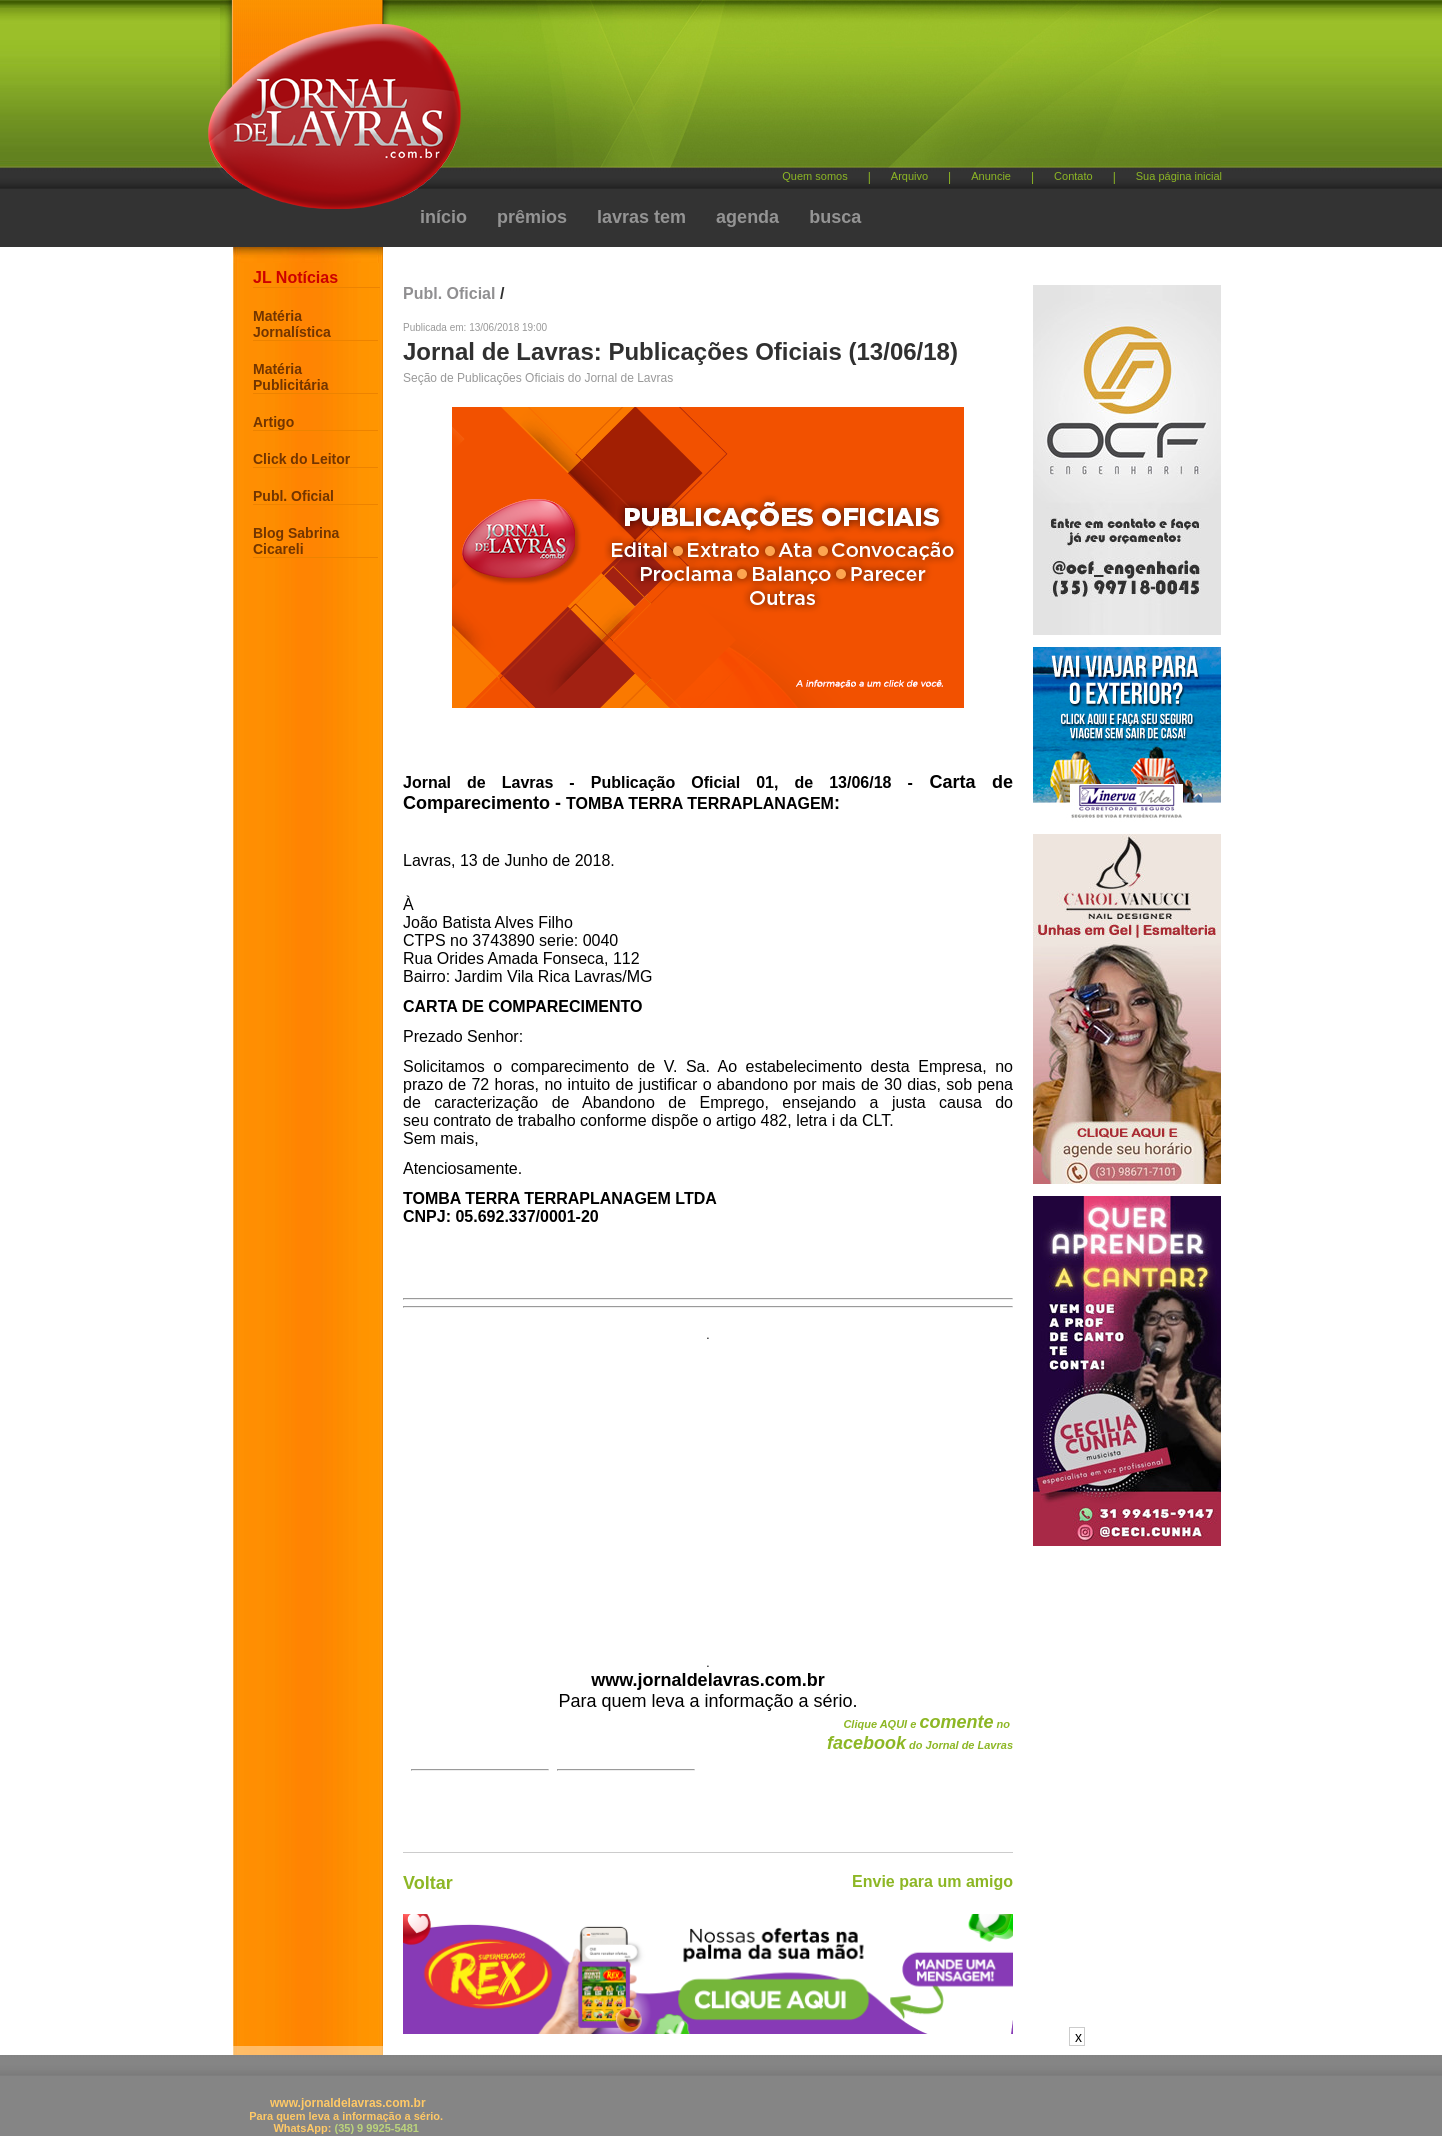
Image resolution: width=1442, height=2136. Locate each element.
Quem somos (814, 176)
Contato (1073, 176)
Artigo (273, 422)
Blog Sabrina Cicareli (296, 541)
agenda (747, 217)
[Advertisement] (826, 90)
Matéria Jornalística (292, 324)
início (443, 217)
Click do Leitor (301, 459)
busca (835, 217)
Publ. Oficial (293, 496)
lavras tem (641, 217)
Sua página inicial (1179, 176)
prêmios (532, 217)
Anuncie (991, 176)
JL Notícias (295, 277)
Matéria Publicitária (290, 377)
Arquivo (909, 176)
